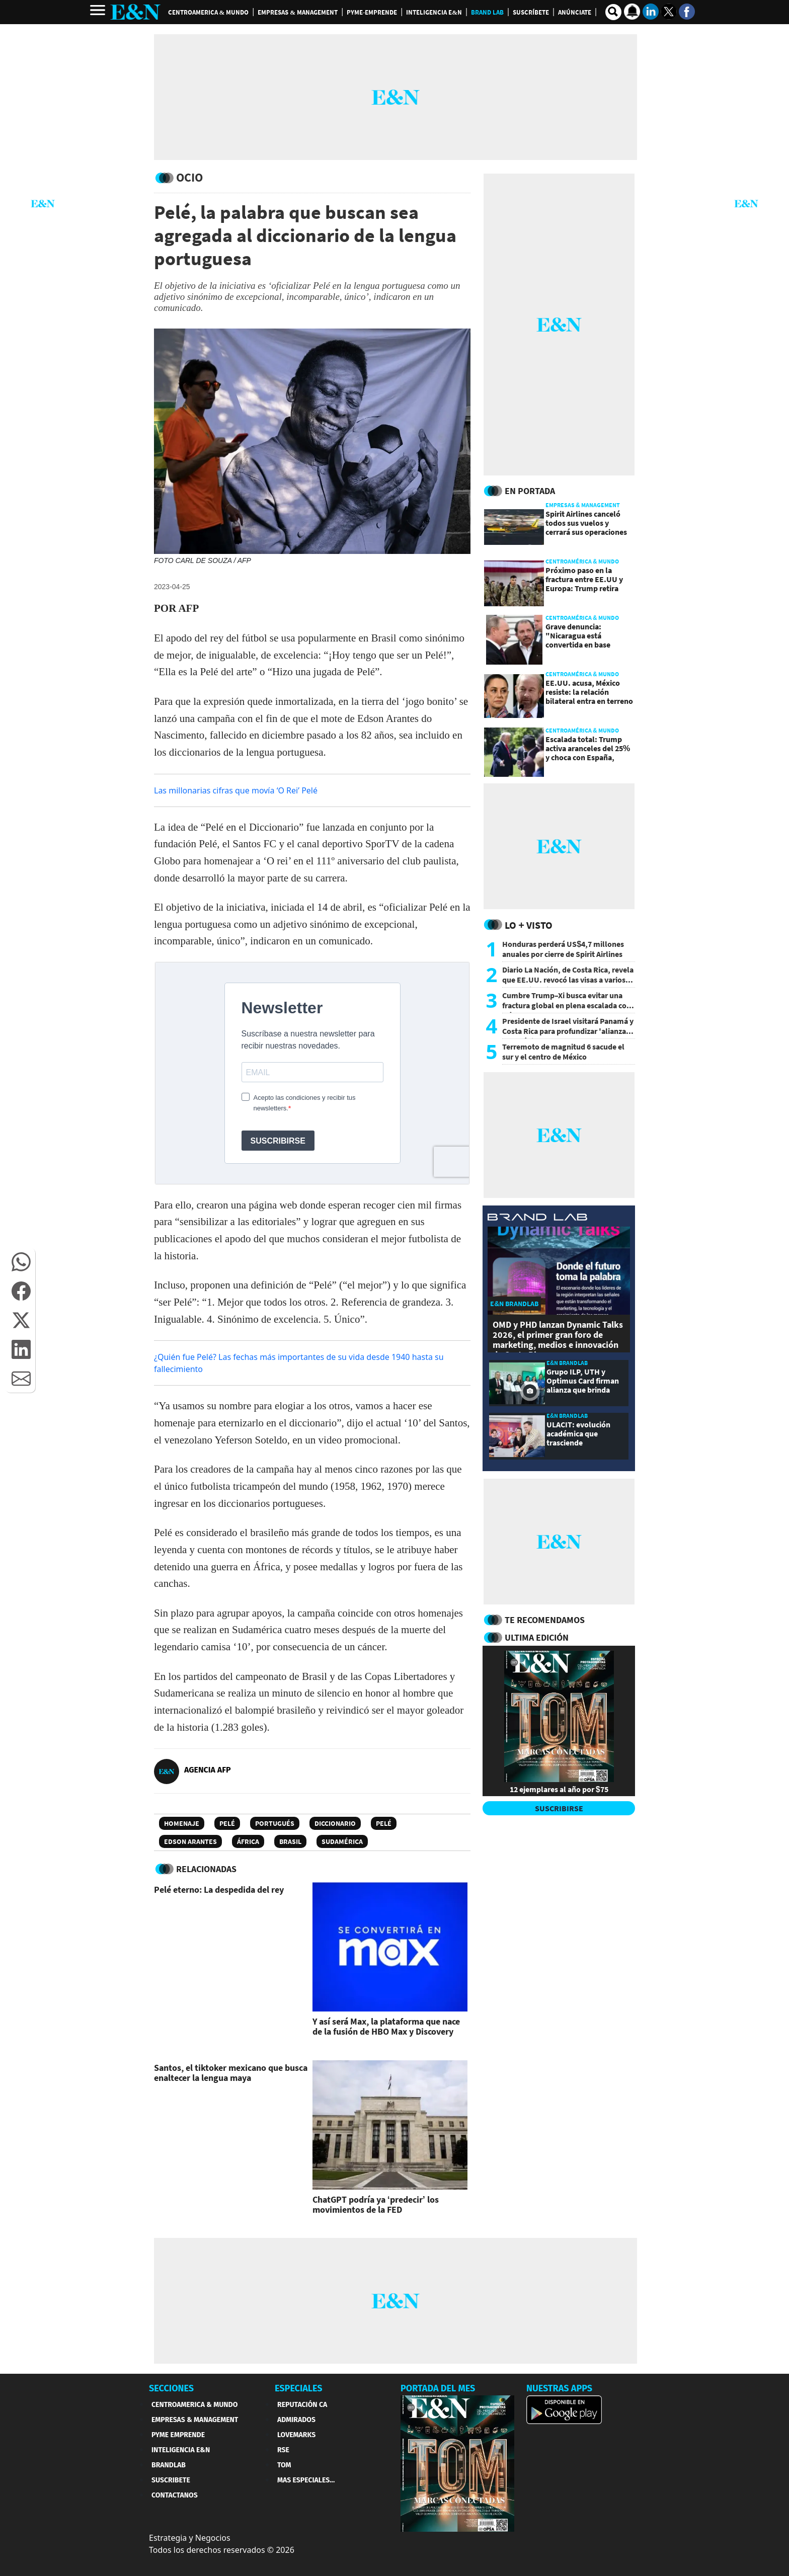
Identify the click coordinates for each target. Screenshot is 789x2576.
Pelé (227, 1823)
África (248, 1841)
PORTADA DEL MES (438, 2388)
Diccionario (335, 1823)
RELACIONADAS (206, 1869)
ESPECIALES (299, 2388)
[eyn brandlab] (537, 1218)
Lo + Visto (529, 925)
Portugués (274, 1823)
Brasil (290, 1841)
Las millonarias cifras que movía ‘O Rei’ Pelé (236, 790)
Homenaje (181, 1823)
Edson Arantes (190, 1841)
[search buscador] (613, 12)
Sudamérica (342, 1841)
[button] (21, 1261)
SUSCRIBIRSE (559, 1808)
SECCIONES (171, 2388)
